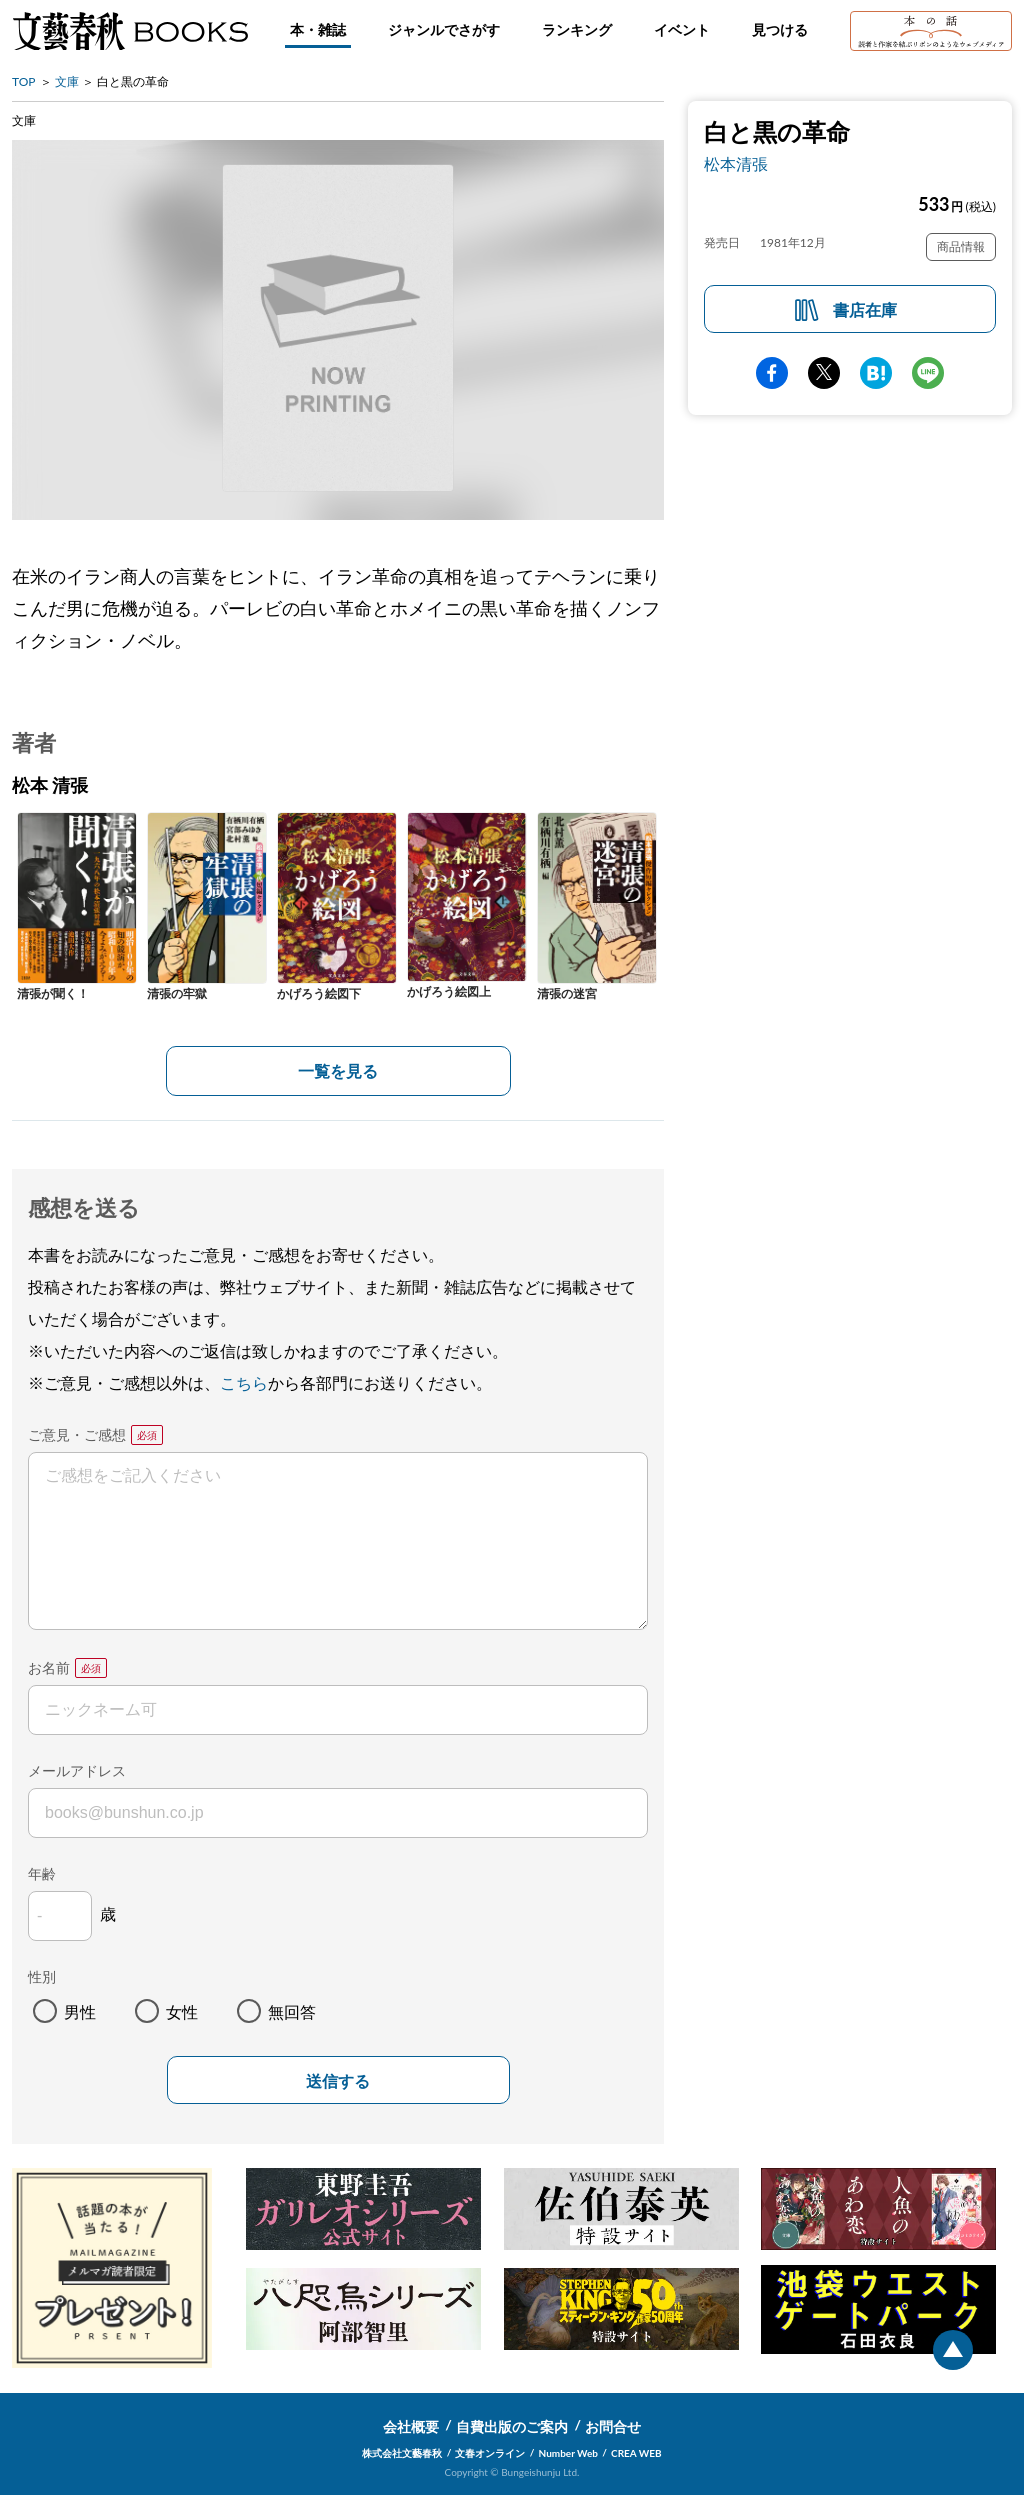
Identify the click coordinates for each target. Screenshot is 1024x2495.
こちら (244, 1382)
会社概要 (411, 2426)
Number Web (568, 2453)
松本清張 (736, 163)
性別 (42, 1976)
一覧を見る (338, 1070)
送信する (338, 2081)
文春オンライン (490, 2453)
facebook (772, 373)
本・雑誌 (318, 29)
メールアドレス (77, 1770)
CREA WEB (636, 2453)
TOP (24, 81)
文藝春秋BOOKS (130, 31)
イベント (682, 29)
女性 (182, 2011)
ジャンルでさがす (444, 29)
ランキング (577, 29)
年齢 (42, 1873)
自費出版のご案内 (512, 2426)
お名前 (49, 1667)
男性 (80, 2011)
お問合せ (613, 2426)
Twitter (824, 373)
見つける (780, 29)
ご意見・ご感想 (77, 1434)
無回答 (292, 2011)
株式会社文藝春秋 (402, 2453)
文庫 (67, 81)
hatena (876, 373)
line (928, 373)
